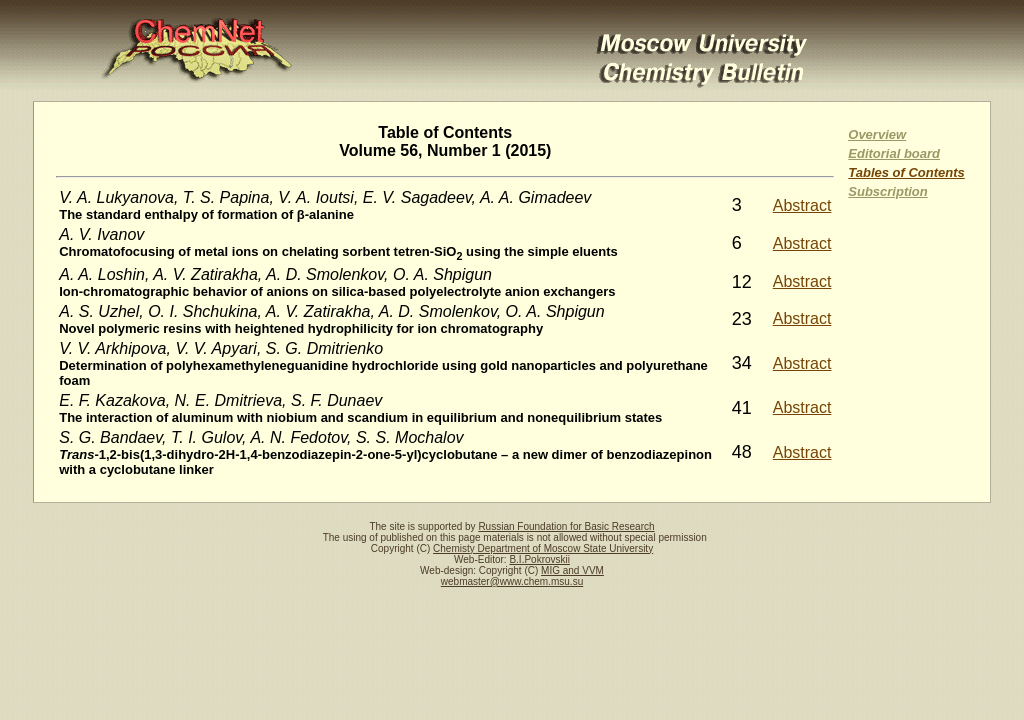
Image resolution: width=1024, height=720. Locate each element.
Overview (877, 134)
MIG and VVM (572, 570)
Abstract (802, 205)
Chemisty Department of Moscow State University (543, 548)
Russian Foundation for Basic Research (566, 526)
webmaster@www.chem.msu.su (512, 581)
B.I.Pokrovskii (539, 559)
